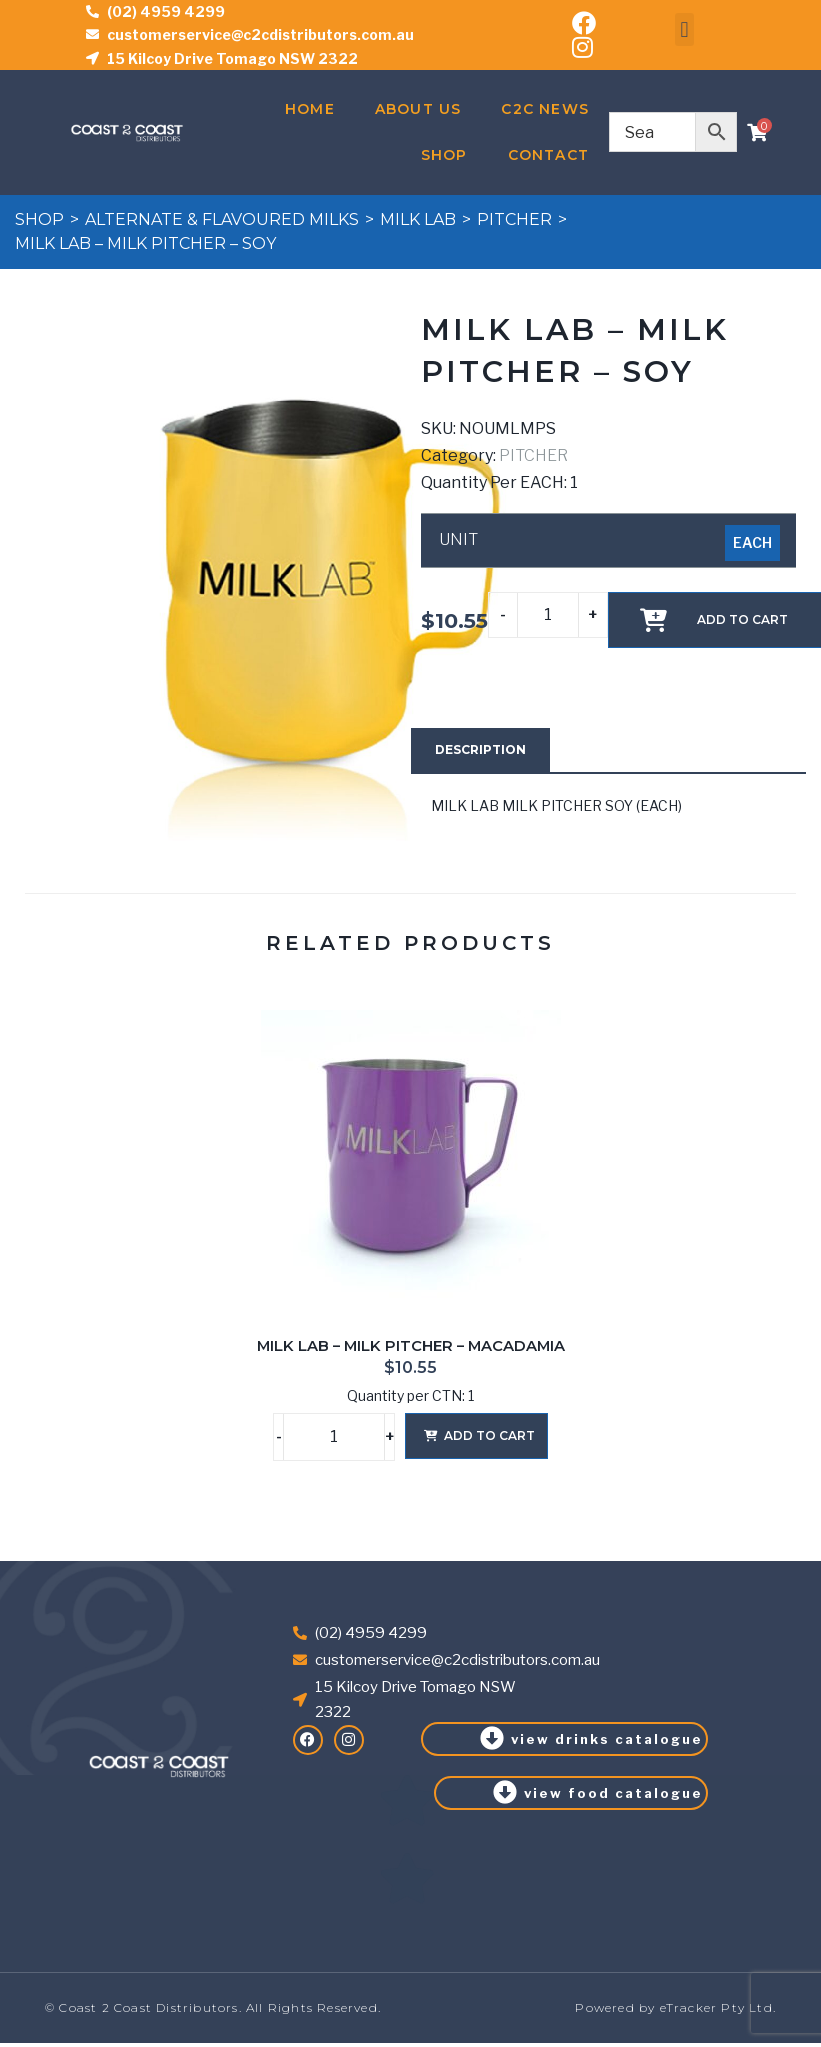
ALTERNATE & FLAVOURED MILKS (222, 219)
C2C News (545, 109)
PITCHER (514, 219)
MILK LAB (418, 219)
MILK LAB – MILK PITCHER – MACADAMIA (411, 1346)
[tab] (480, 750)
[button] (684, 29)
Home (310, 109)
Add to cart (489, 1435)
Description (480, 749)
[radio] (752, 543)
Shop (444, 155)
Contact (548, 155)
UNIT (458, 540)
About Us (418, 109)
